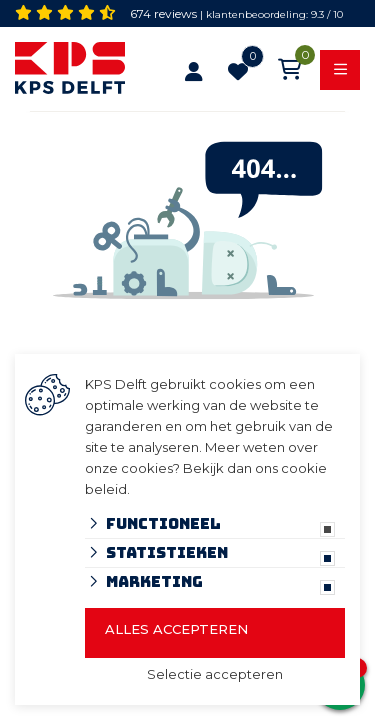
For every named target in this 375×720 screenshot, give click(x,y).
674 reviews (163, 13)
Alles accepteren (176, 629)
